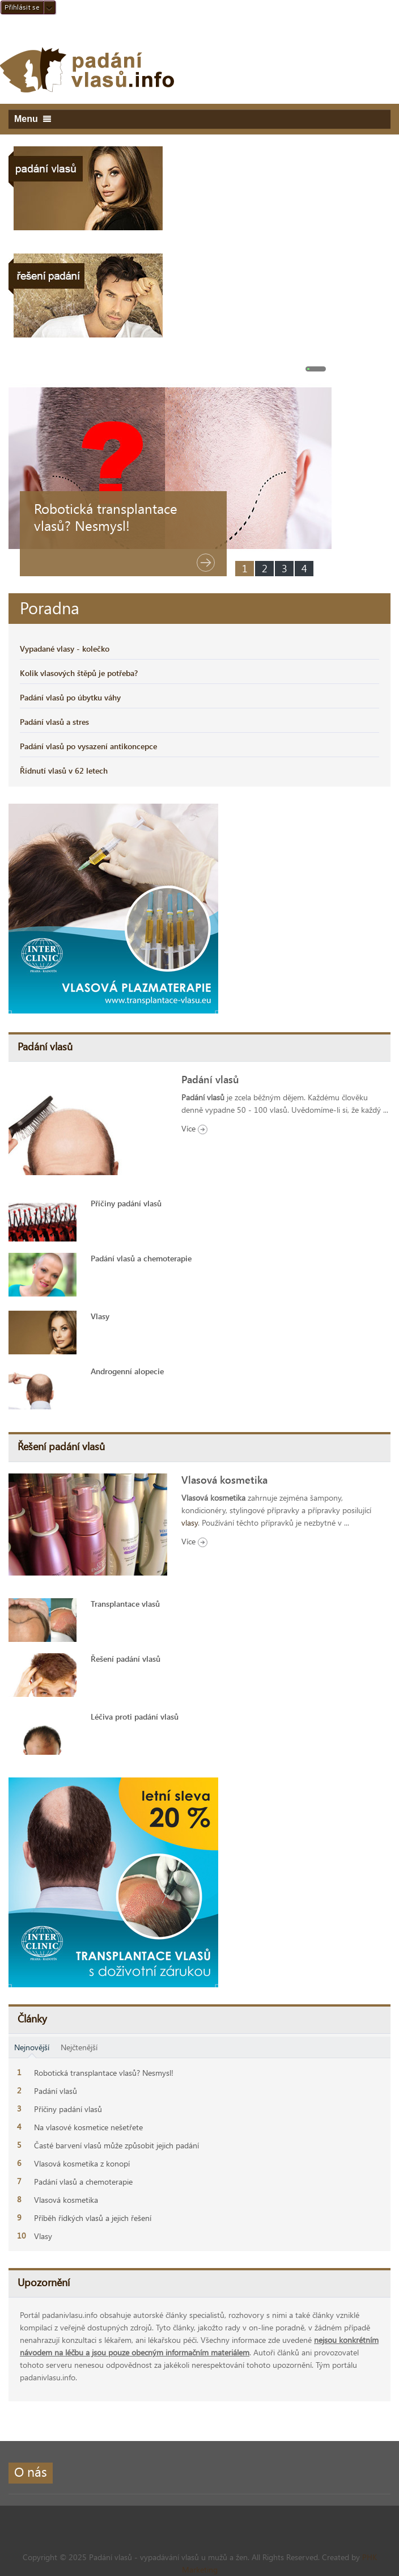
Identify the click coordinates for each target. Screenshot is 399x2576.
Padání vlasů (210, 1079)
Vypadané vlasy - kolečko (64, 648)
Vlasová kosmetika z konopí (82, 2163)
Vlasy (100, 1316)
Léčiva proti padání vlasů (135, 1716)
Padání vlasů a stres (54, 721)
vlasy (189, 1522)
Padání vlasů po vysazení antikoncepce (88, 746)
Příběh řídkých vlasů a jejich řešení (92, 2217)
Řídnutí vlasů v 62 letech (64, 770)
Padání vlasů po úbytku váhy (70, 697)
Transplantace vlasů (125, 1603)
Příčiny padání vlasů (126, 1203)
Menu (32, 119)
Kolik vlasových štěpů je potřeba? (79, 673)
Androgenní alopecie (127, 1371)
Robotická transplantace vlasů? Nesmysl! (105, 517)
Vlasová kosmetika (224, 1479)
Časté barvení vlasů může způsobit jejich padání (116, 2145)
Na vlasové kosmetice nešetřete (88, 2127)
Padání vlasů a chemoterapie (141, 1258)
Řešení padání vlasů (125, 1658)
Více (194, 1128)
